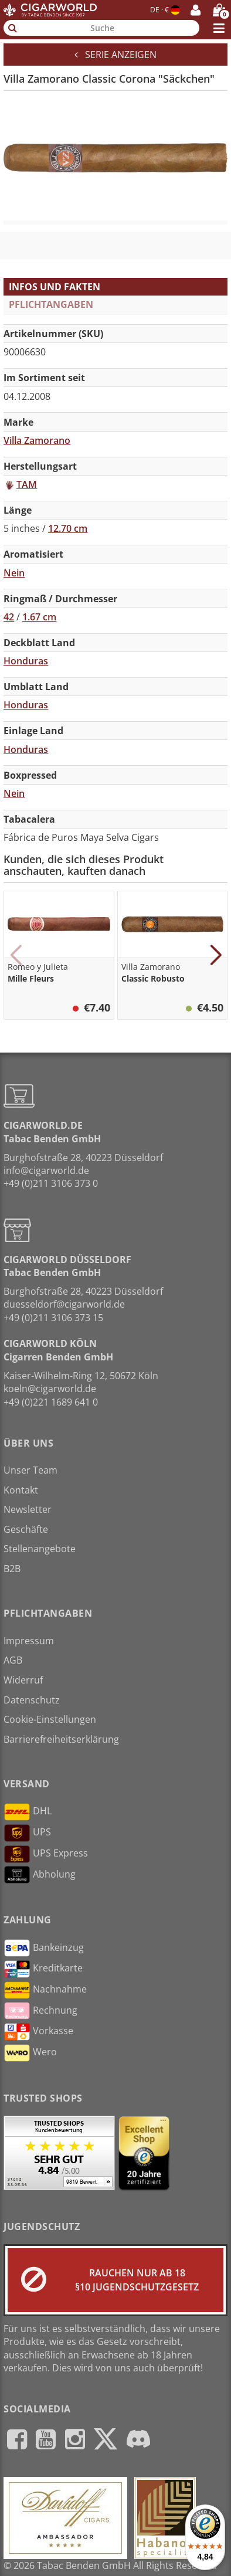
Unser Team (30, 1470)
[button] (15, 955)
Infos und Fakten (54, 286)
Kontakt (21, 1490)
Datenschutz (32, 1699)
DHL (28, 1812)
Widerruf (23, 1680)
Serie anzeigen (115, 54)
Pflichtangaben (51, 304)
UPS (27, 1833)
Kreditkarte (43, 1969)
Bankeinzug (44, 1948)
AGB (13, 1660)
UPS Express (46, 1854)
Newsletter (28, 1509)
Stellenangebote (40, 1548)
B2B (12, 1568)
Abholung (40, 1874)
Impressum (29, 1640)
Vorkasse (38, 2031)
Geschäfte (26, 1529)
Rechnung (40, 2010)
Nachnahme (45, 1990)
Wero (30, 2053)
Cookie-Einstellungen (50, 1719)
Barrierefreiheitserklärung (61, 1739)
